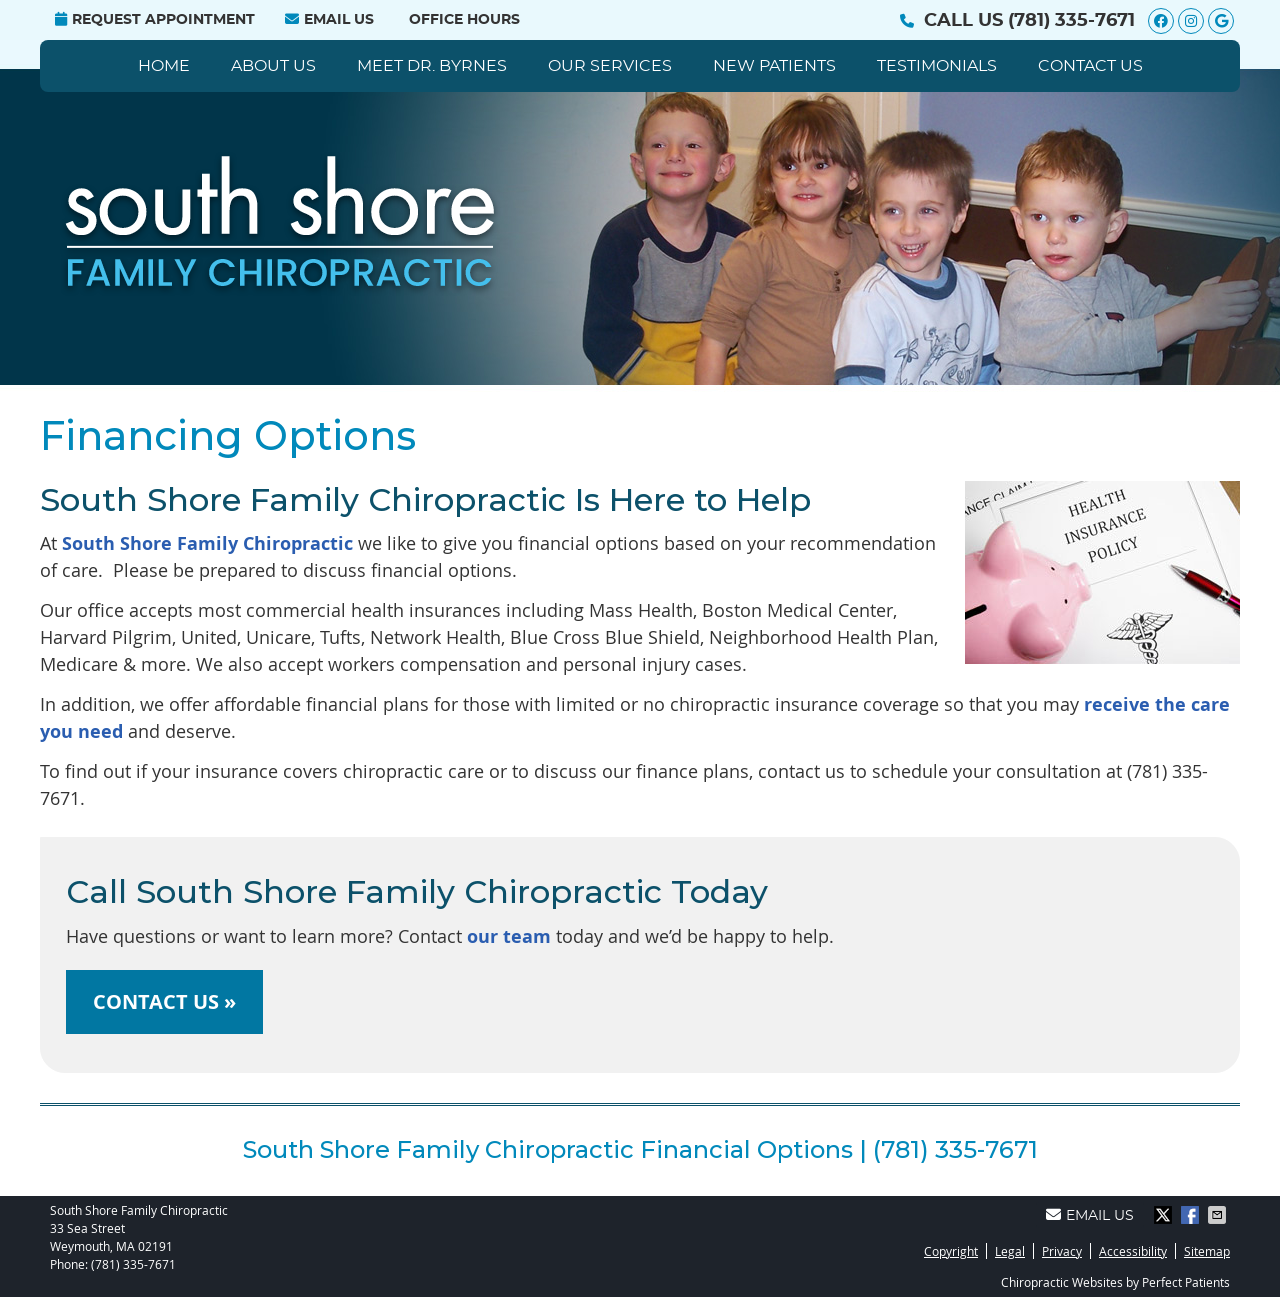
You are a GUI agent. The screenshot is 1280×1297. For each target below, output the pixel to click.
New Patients (774, 66)
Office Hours (464, 20)
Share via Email (1219, 1215)
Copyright (951, 1251)
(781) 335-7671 (1071, 21)
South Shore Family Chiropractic (207, 543)
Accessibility (1133, 1251)
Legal (1010, 1251)
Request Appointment (155, 19)
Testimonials (937, 66)
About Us (273, 66)
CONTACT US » (164, 1001)
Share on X (1165, 1215)
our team (509, 936)
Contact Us (1090, 66)
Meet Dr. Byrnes (432, 66)
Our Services (610, 66)
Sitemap (1207, 1251)
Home (164, 66)
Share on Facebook (1192, 1215)
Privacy (1062, 1251)
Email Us (329, 19)
